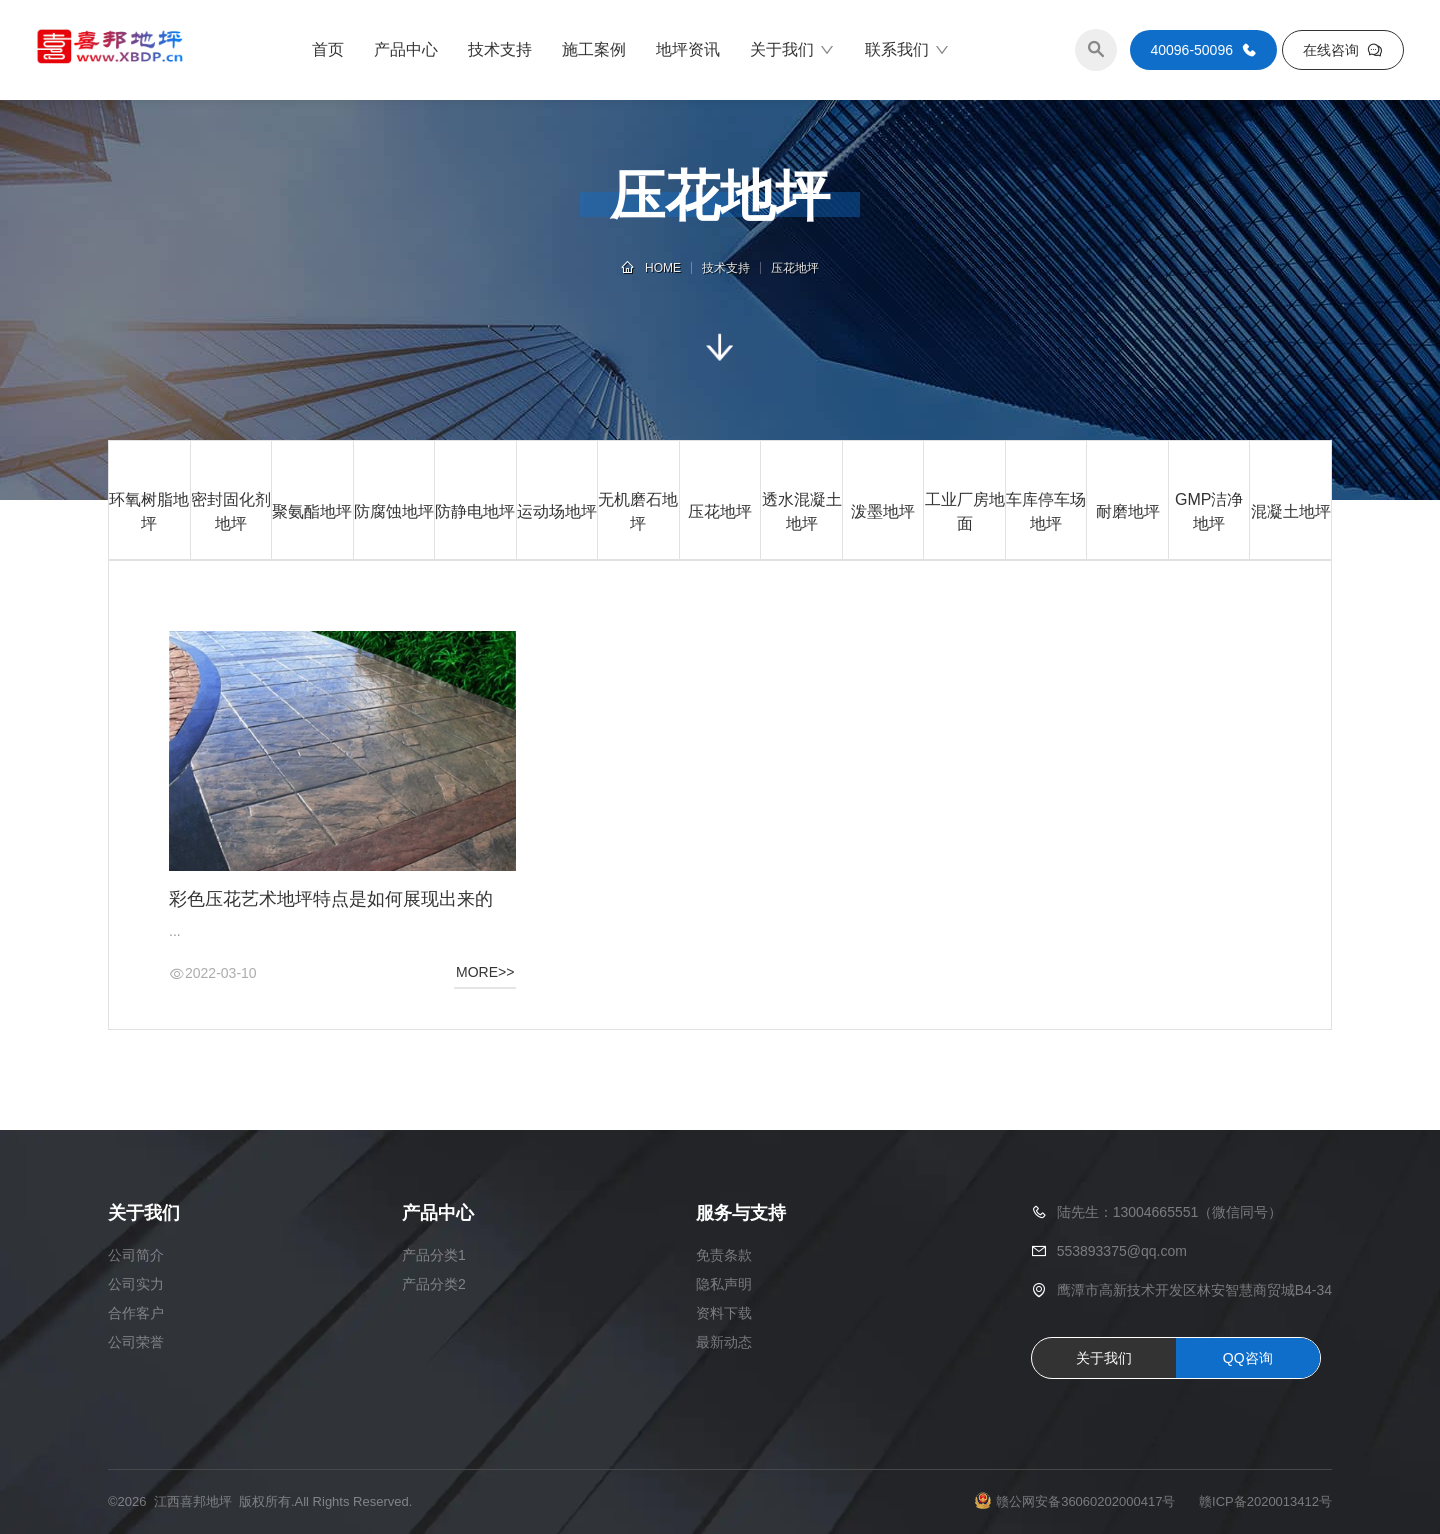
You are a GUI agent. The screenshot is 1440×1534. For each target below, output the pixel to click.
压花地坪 (795, 268)
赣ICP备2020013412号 (1265, 1501)
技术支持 (500, 49)
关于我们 (792, 50)
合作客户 (136, 1313)
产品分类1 (434, 1255)
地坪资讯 (688, 49)
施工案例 (594, 49)
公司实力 (136, 1284)
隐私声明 (724, 1284)
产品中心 (406, 49)
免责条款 (724, 1255)
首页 (328, 49)
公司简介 (136, 1255)
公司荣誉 (136, 1342)
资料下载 (724, 1313)
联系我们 (907, 50)
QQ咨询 (1248, 1358)
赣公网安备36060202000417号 (1085, 1501)
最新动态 (724, 1342)
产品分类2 (434, 1284)
